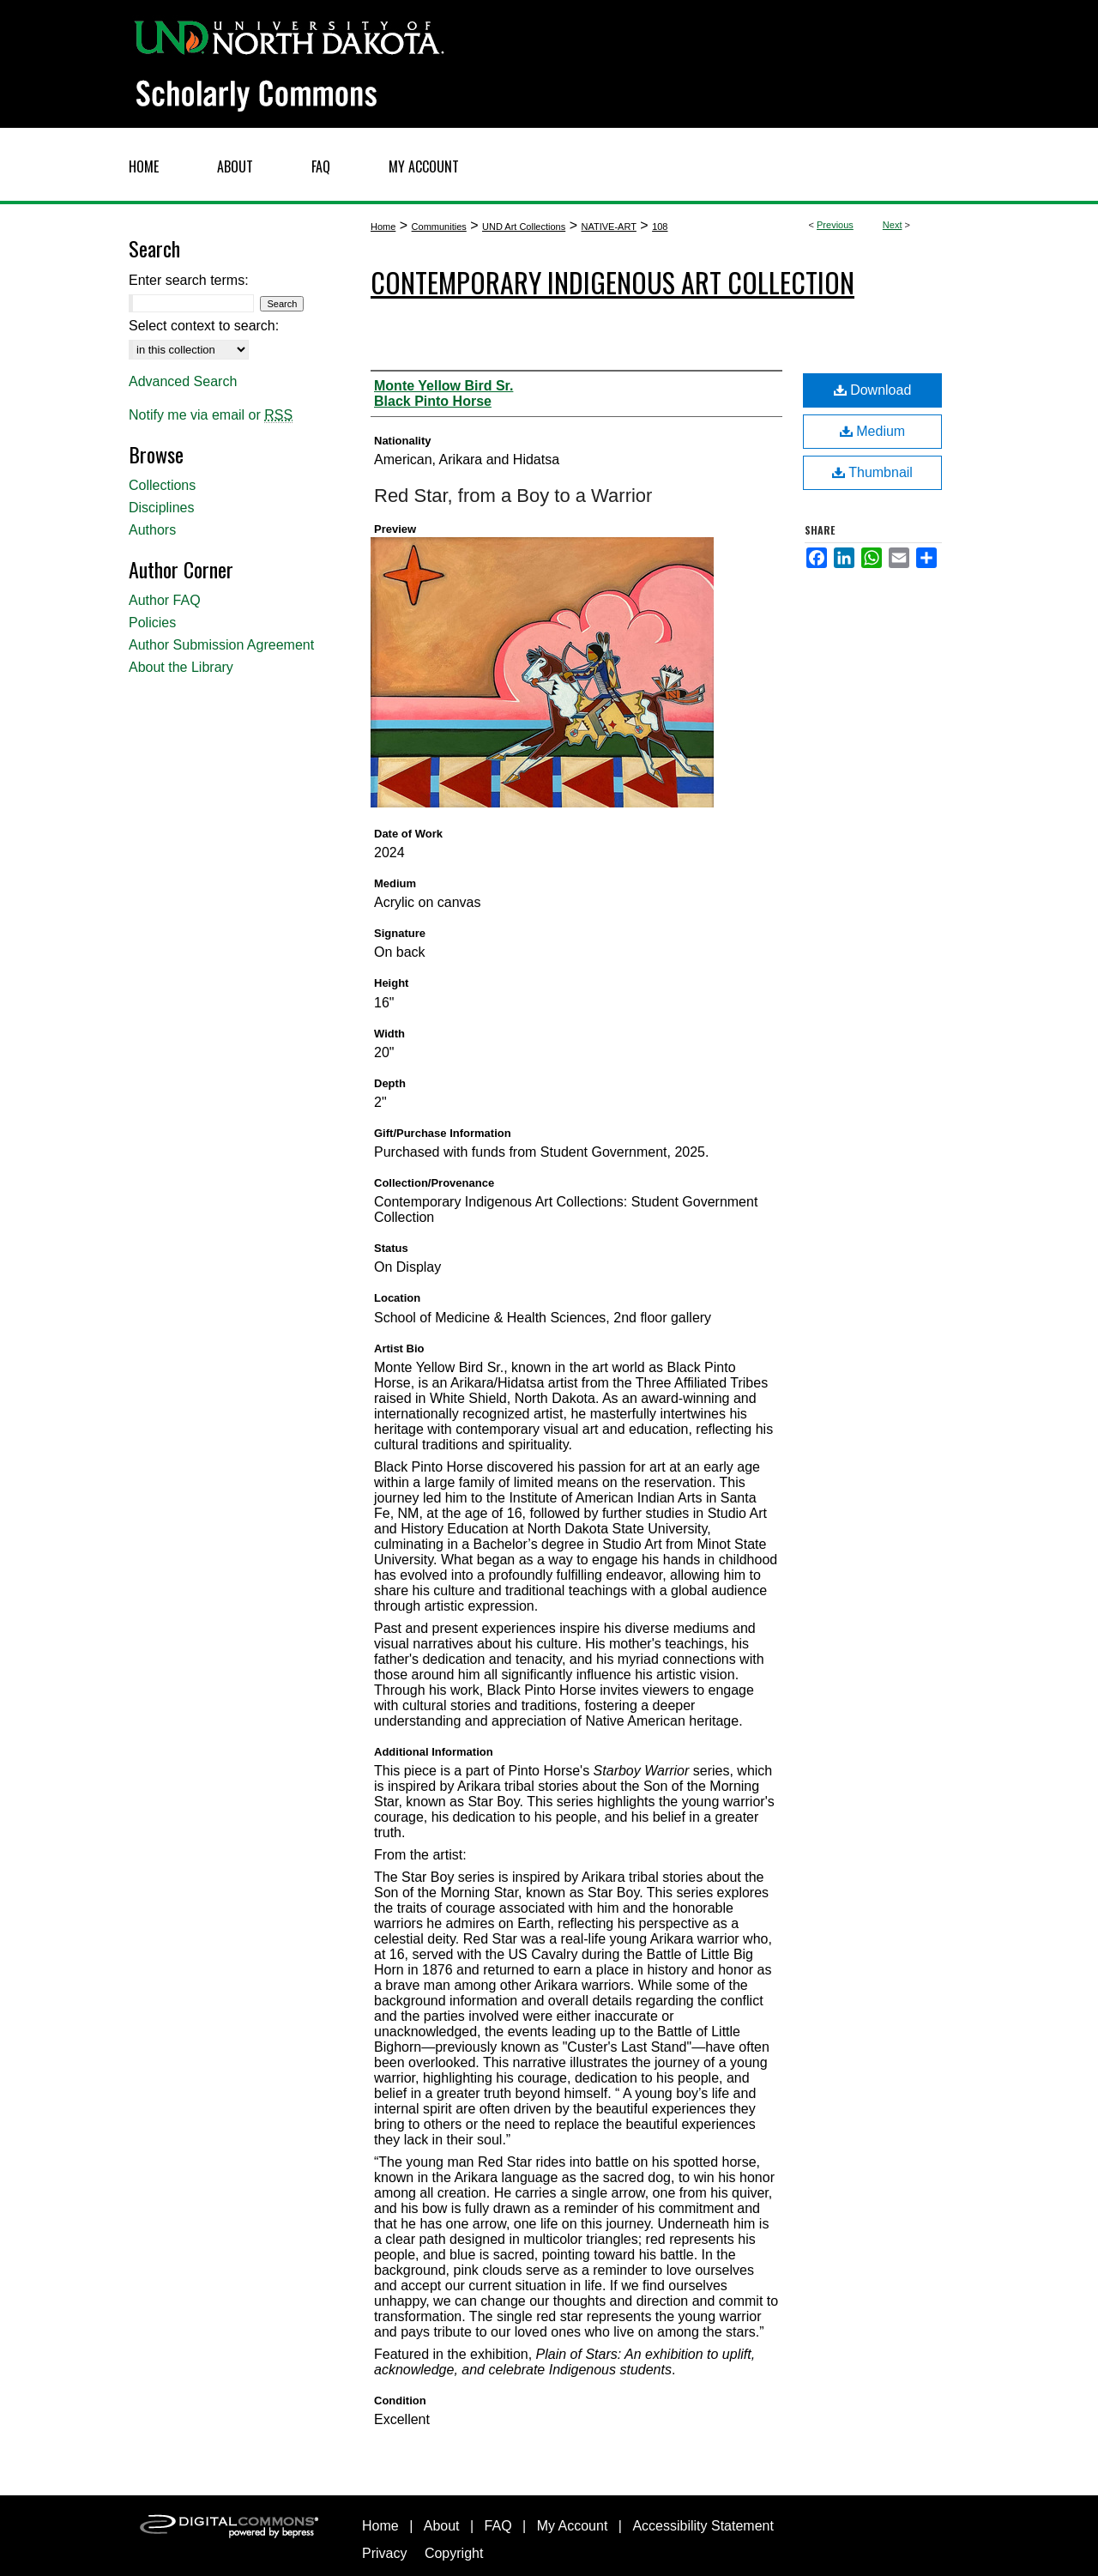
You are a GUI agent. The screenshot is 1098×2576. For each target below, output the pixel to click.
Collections (162, 485)
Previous (835, 225)
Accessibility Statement (703, 2526)
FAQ (498, 2526)
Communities (439, 226)
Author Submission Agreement (221, 645)
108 (659, 226)
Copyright (454, 2553)
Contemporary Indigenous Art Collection (612, 282)
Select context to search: (204, 325)
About (442, 2526)
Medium (872, 431)
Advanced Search (183, 381)
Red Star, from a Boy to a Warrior (513, 495)
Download (873, 390)
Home (383, 226)
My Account (572, 2526)
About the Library (181, 667)
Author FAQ (165, 600)
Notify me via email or (211, 415)
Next (892, 225)
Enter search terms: (189, 280)
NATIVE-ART (608, 226)
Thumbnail (872, 472)
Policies (152, 622)
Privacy (384, 2553)
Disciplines (161, 507)
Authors (152, 530)
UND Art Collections (523, 226)
